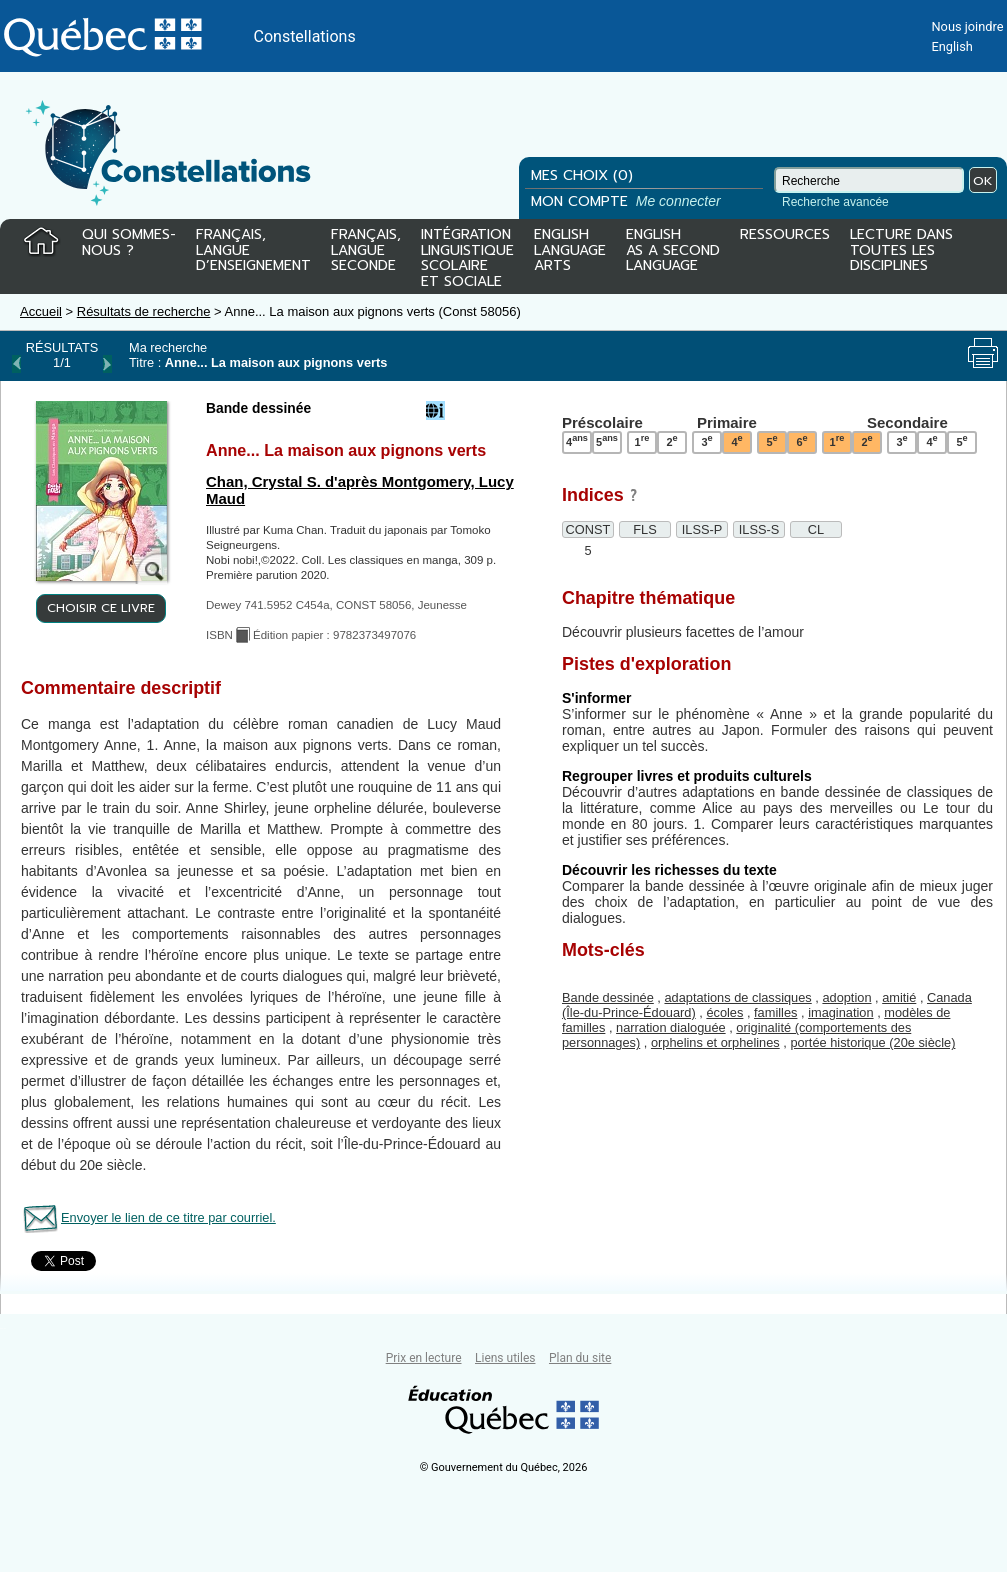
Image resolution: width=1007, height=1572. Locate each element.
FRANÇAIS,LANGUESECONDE (366, 251)
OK (983, 180)
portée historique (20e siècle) (872, 1042)
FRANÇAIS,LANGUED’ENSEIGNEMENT (253, 251)
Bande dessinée (608, 997)
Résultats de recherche (144, 311)
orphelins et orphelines (715, 1042)
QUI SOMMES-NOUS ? (129, 243)
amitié (899, 997)
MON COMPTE (628, 201)
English (951, 46)
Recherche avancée (835, 202)
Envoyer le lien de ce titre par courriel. (168, 1217)
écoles (724, 1012)
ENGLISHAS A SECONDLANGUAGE (673, 251)
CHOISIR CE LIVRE (101, 608)
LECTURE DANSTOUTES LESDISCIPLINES (901, 251)
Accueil (41, 311)
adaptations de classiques (737, 997)
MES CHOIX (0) (582, 175)
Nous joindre (967, 26)
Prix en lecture (424, 1358)
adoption (846, 997)
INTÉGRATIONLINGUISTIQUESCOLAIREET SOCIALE (467, 254)
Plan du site (580, 1358)
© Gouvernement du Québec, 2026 (504, 1467)
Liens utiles (505, 1358)
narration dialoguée (671, 1027)
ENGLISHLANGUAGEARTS (570, 251)
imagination (840, 1012)
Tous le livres (3, 1328)
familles (775, 1012)
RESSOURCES (785, 236)
